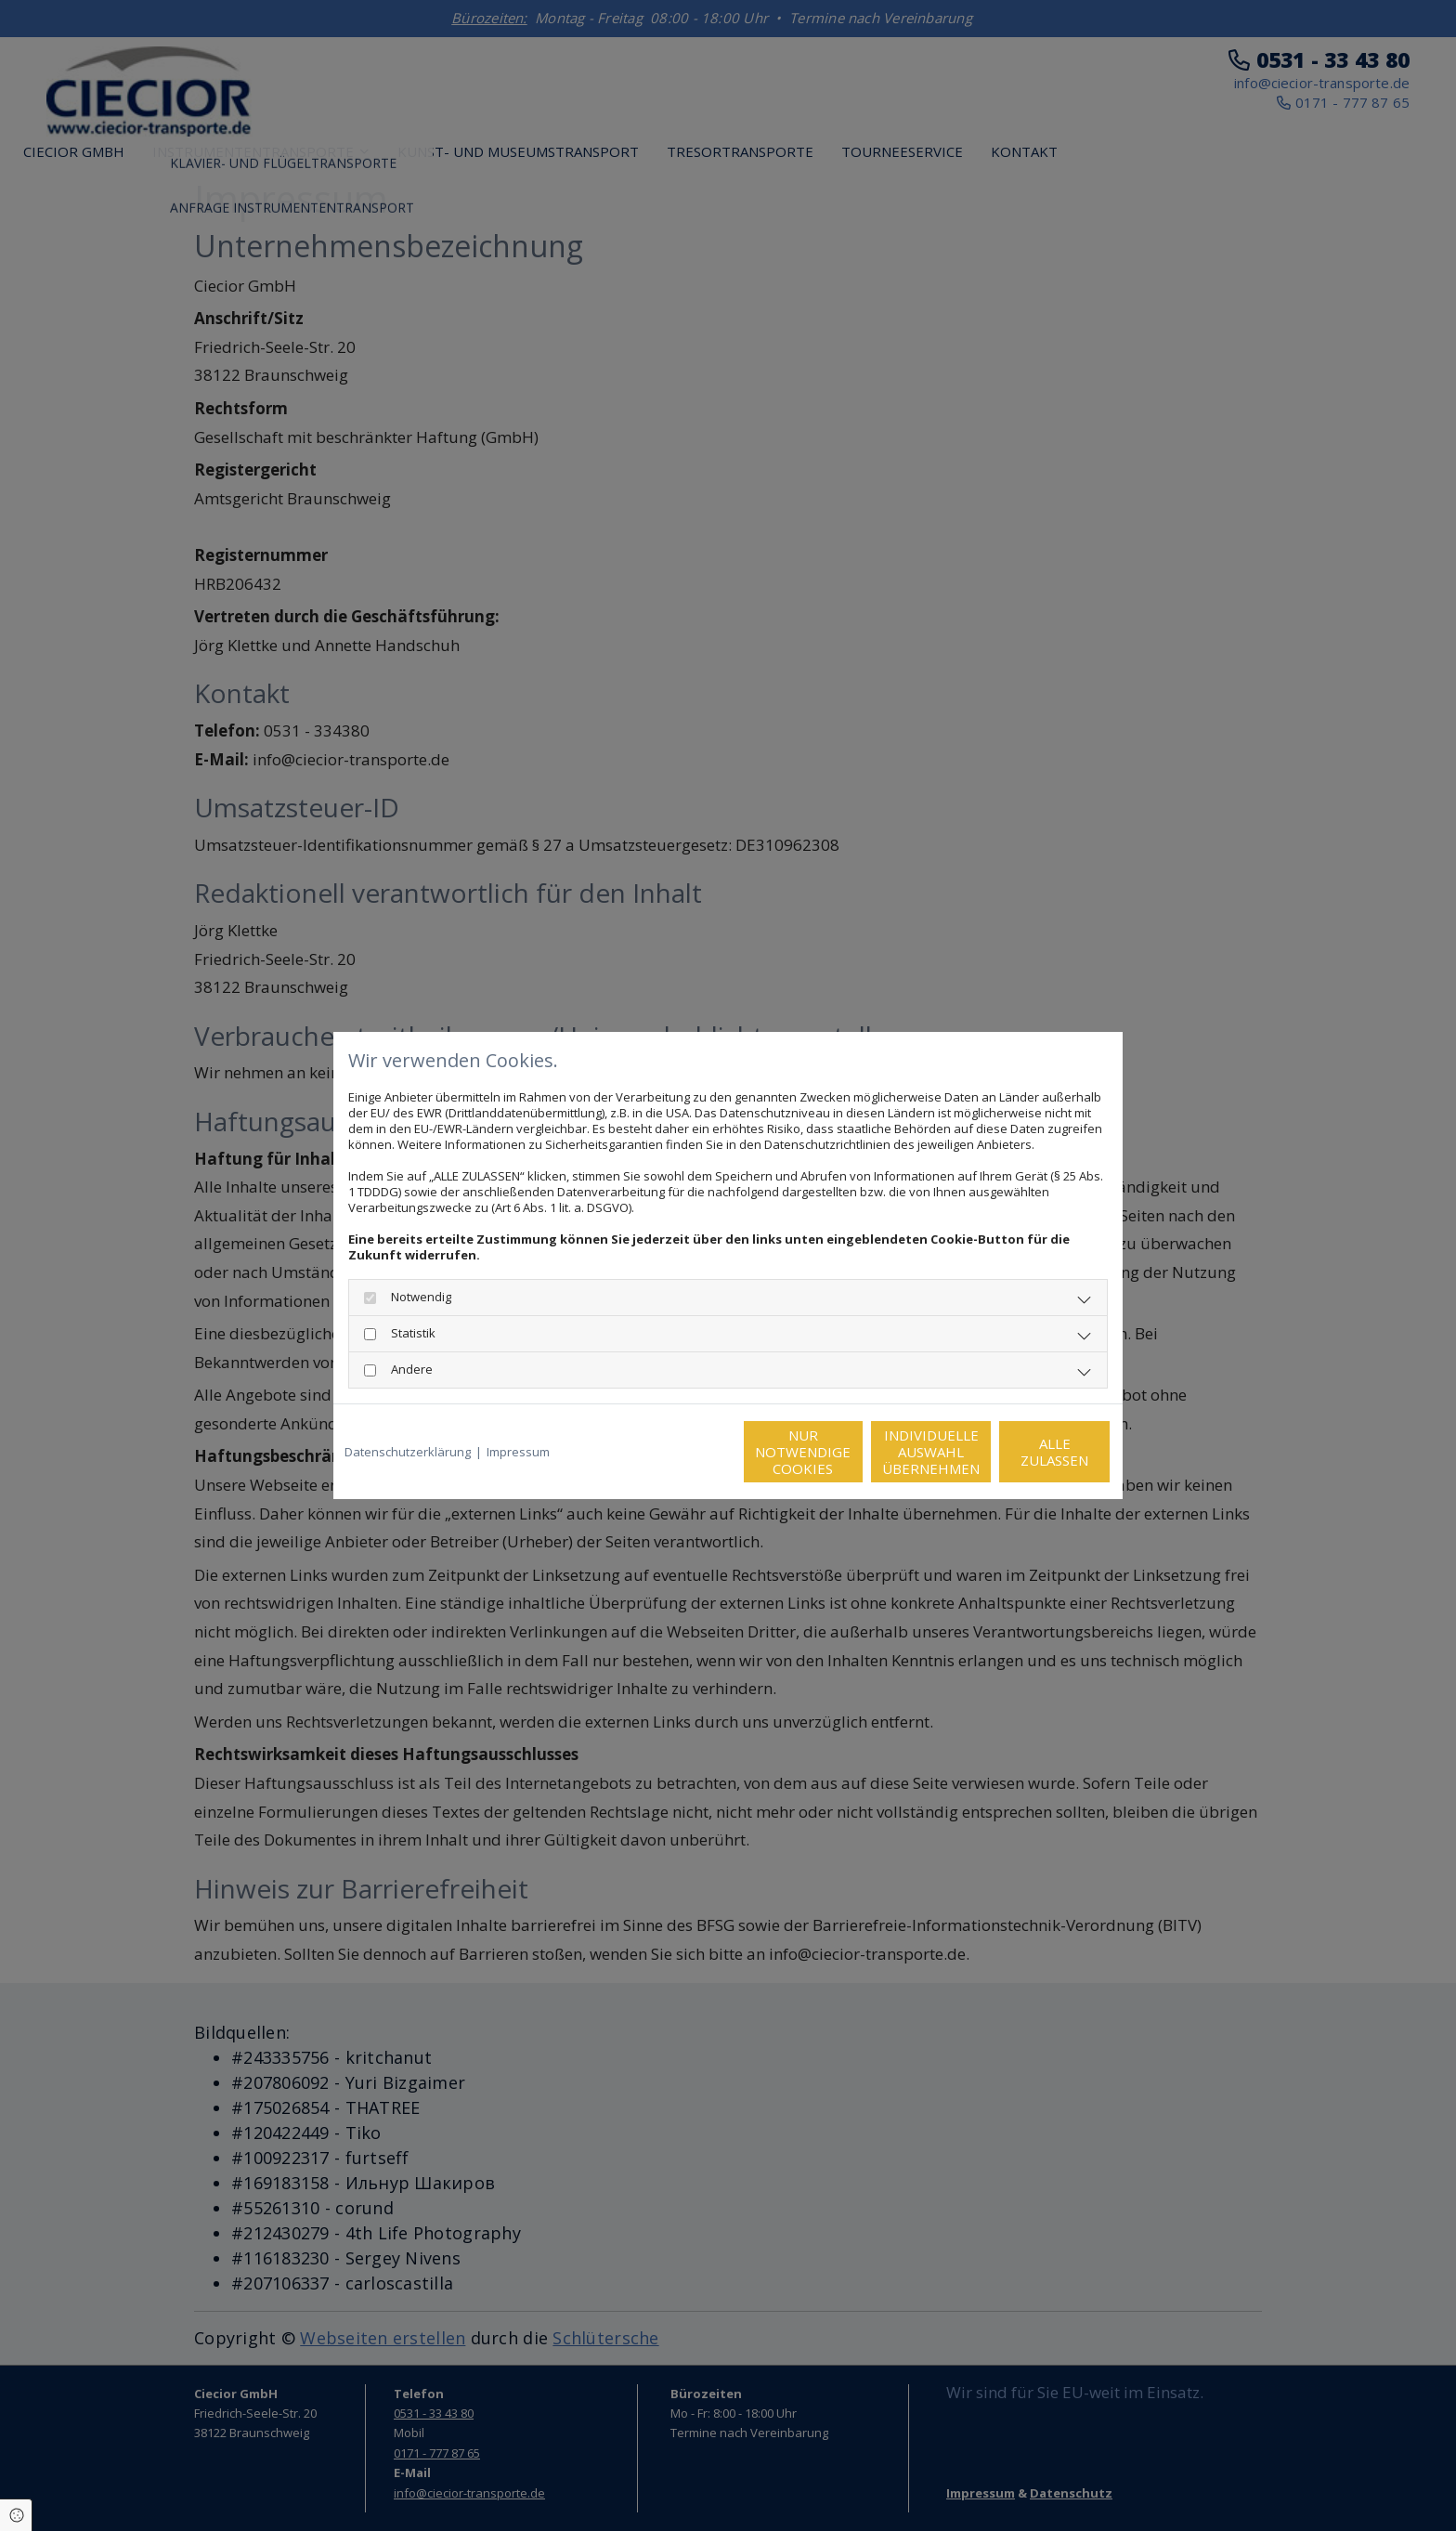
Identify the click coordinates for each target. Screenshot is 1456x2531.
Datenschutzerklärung (407, 1452)
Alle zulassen (1025, 1451)
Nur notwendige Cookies (672, 1451)
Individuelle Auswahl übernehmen (849, 1452)
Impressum (518, 1452)
